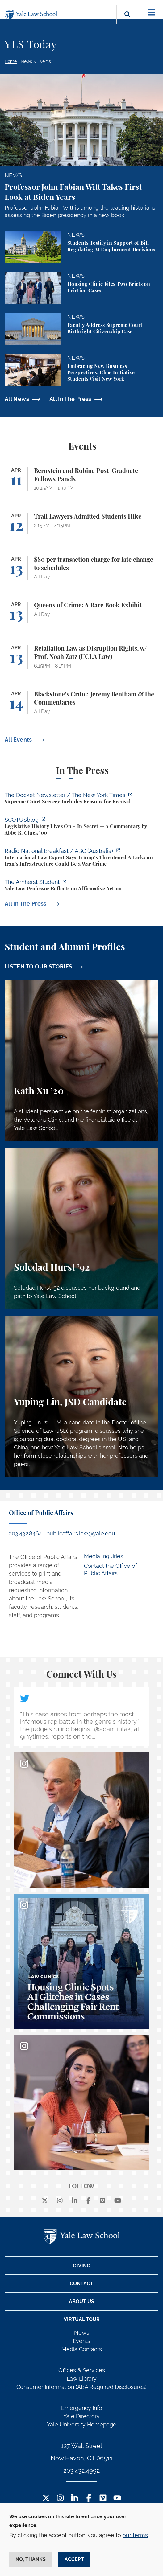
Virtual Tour (82, 2319)
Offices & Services (81, 2370)
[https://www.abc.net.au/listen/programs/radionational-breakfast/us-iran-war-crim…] (81, 858)
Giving (81, 2266)
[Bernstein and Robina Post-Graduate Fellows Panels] (81, 482)
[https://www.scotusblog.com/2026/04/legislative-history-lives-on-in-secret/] (81, 827)
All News (17, 399)
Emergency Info (81, 2408)
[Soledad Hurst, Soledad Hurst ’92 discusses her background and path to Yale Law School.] (81, 1228)
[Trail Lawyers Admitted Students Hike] (81, 526)
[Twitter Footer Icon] (46, 2498)
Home (11, 61)
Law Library (82, 2378)
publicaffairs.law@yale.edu (80, 1533)
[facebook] (88, 2200)
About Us (81, 2301)
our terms (135, 2535)
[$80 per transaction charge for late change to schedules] (81, 571)
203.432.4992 (81, 2470)
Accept (74, 2559)
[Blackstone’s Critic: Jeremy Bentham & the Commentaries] (81, 706)
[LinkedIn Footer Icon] (74, 2498)
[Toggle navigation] (151, 12)
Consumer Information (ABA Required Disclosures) (81, 2387)
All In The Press (70, 399)
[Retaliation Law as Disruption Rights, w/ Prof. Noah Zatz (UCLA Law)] (81, 660)
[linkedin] (74, 2200)
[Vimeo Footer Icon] (103, 2498)
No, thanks (30, 2559)
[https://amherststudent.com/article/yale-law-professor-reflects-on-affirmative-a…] (81, 886)
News (81, 2332)
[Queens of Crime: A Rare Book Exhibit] (81, 615)
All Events (19, 739)
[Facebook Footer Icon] (89, 2498)
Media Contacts (81, 2349)
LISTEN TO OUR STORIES (39, 966)
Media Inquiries (103, 1556)
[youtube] (117, 2200)
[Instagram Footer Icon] (60, 2498)
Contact (81, 2283)
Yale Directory (81, 2416)
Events (81, 2341)
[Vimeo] (102, 2200)
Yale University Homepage (81, 2424)
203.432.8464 (25, 1533)
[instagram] (60, 2200)
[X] (45, 2200)
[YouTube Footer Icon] (117, 2498)
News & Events (36, 61)
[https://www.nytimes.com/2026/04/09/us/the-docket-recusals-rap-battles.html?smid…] (81, 799)
